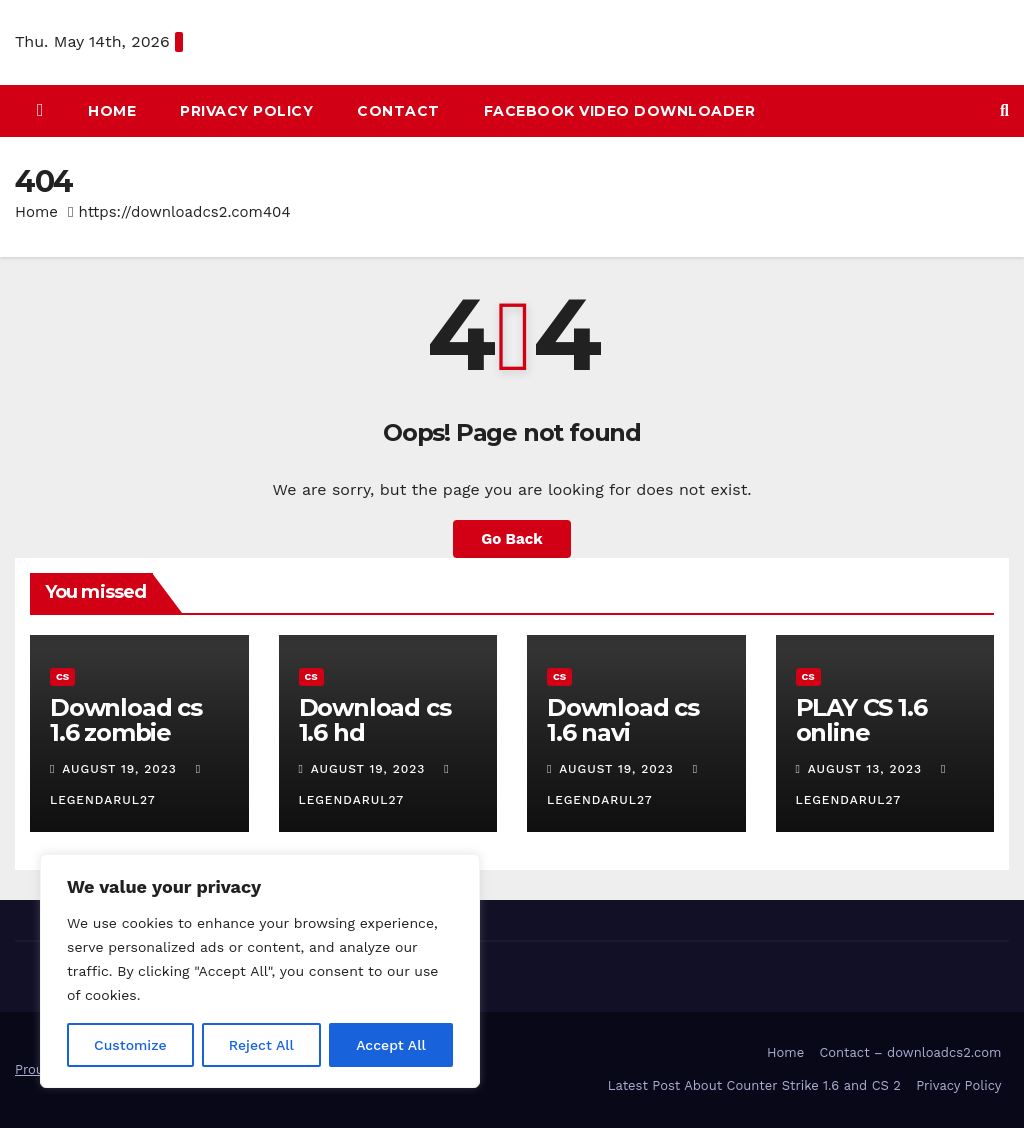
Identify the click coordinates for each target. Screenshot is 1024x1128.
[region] (260, 971)
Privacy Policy (246, 111)
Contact (398, 111)
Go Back (512, 539)
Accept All (391, 1045)
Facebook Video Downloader (620, 111)
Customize (130, 1045)
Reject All (261, 1045)
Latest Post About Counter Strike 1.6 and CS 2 (754, 1085)
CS (62, 676)
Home (36, 212)
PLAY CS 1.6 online (861, 720)
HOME (112, 111)
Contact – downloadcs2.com (910, 1052)
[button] (1004, 110)
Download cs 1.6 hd (375, 720)
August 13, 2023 (867, 769)
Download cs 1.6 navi (623, 720)
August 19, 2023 (121, 769)
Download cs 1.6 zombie (126, 720)
